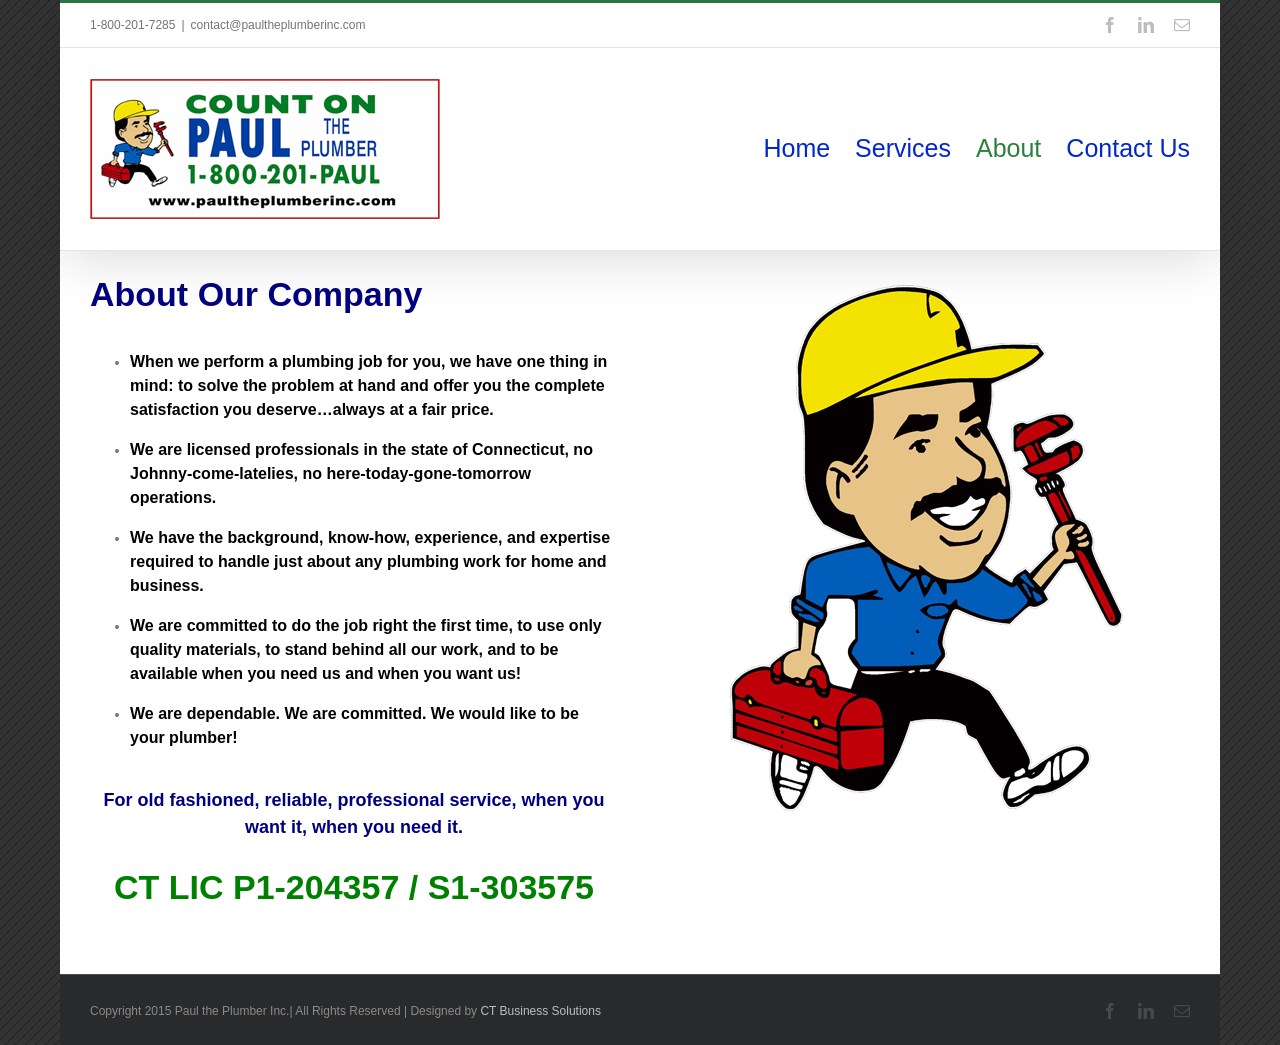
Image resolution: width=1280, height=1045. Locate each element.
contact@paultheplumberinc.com (278, 25)
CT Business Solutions (540, 1011)
